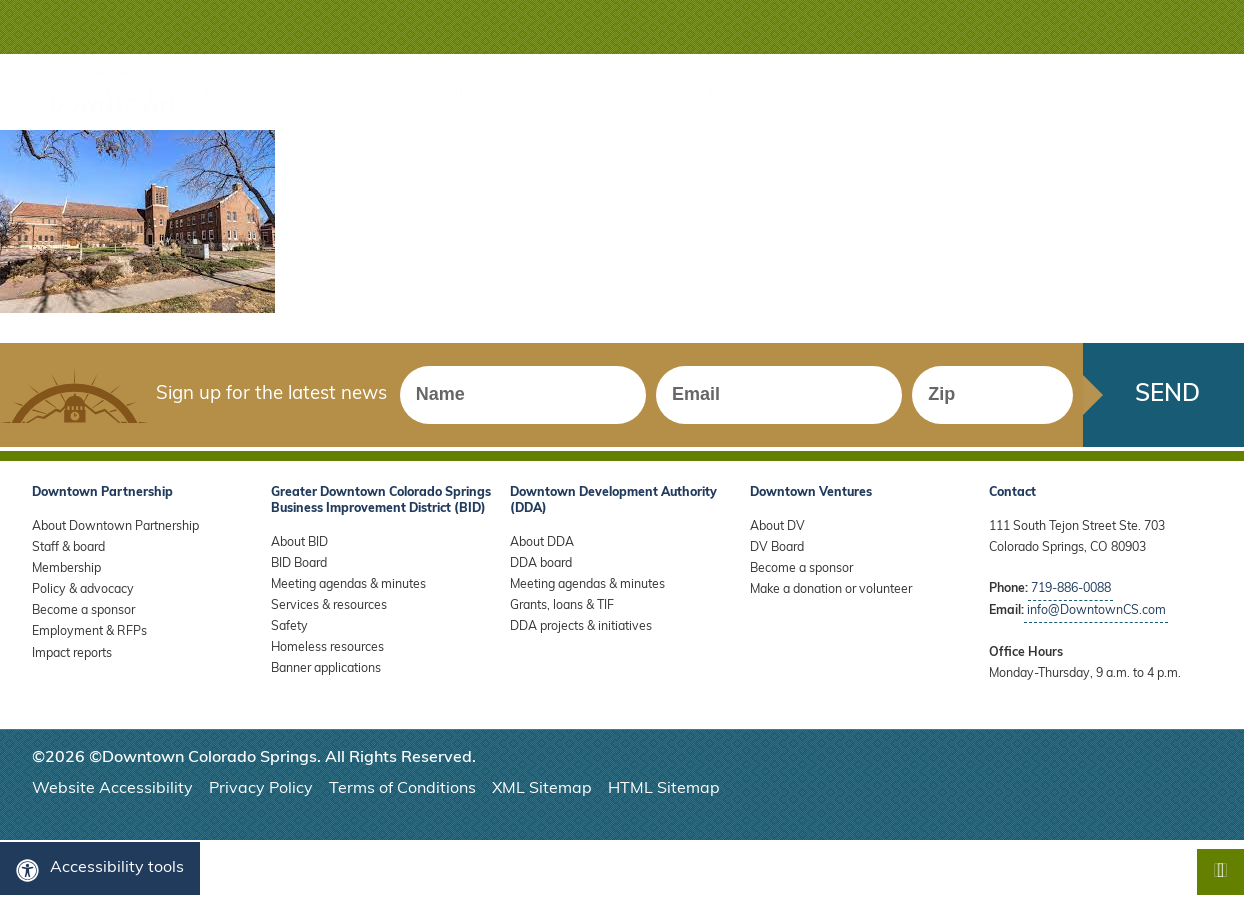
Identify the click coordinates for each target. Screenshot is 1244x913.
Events (529, 91)
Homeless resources (327, 648)
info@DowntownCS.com (1096, 611)
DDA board (541, 564)
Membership (836, 91)
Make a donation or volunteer (831, 590)
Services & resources (329, 606)
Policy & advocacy (83, 590)
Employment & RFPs (89, 632)
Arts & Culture (432, 91)
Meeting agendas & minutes (348, 585)
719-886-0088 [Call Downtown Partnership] (1071, 589)
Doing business (716, 91)
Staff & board (68, 548)
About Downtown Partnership (115, 527)
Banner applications (326, 669)
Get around (319, 91)
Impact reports (72, 654)
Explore (229, 91)
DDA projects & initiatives (581, 627)
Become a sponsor (83, 611)
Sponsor (932, 91)
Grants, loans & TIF (562, 606)
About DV (777, 527)
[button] (1151, 27)
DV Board (777, 548)
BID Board (299, 564)
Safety (289, 627)
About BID (299, 543)
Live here (607, 91)
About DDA (542, 543)
